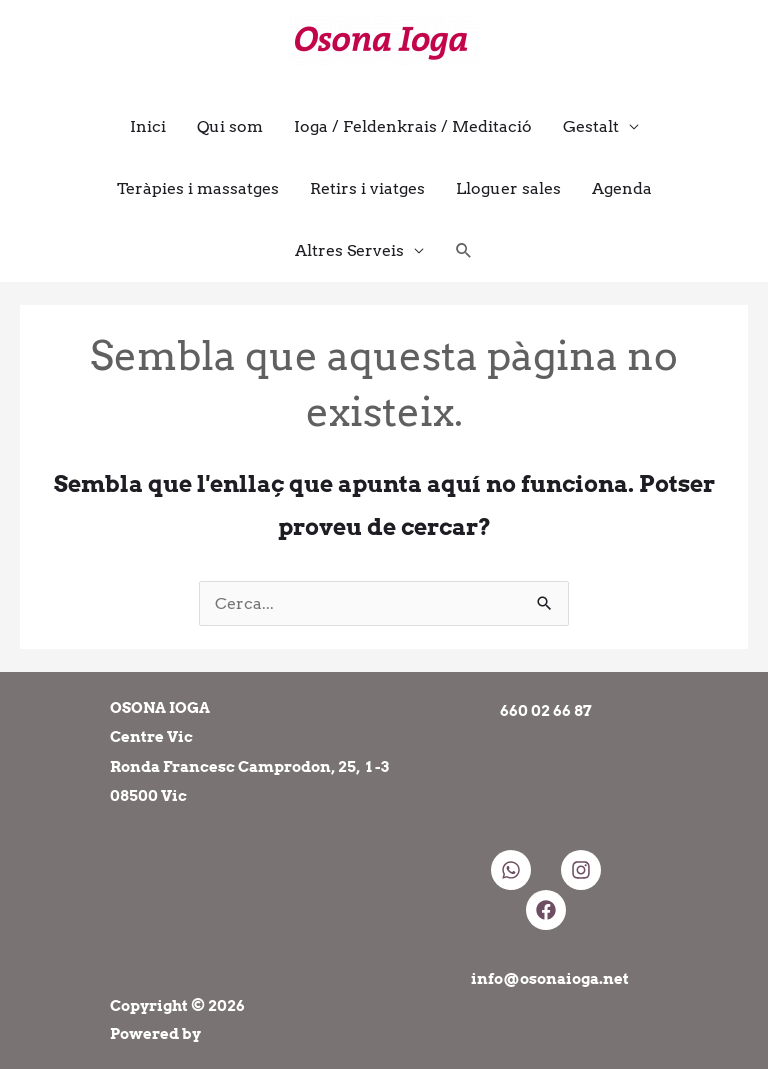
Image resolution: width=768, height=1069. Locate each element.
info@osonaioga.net (550, 979)
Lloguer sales (508, 188)
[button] (464, 250)
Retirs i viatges (367, 188)
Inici (148, 126)
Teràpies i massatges (198, 188)
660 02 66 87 (546, 711)
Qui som (230, 126)
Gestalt (591, 126)
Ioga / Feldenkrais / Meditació (413, 126)
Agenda (622, 188)
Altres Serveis (349, 250)
